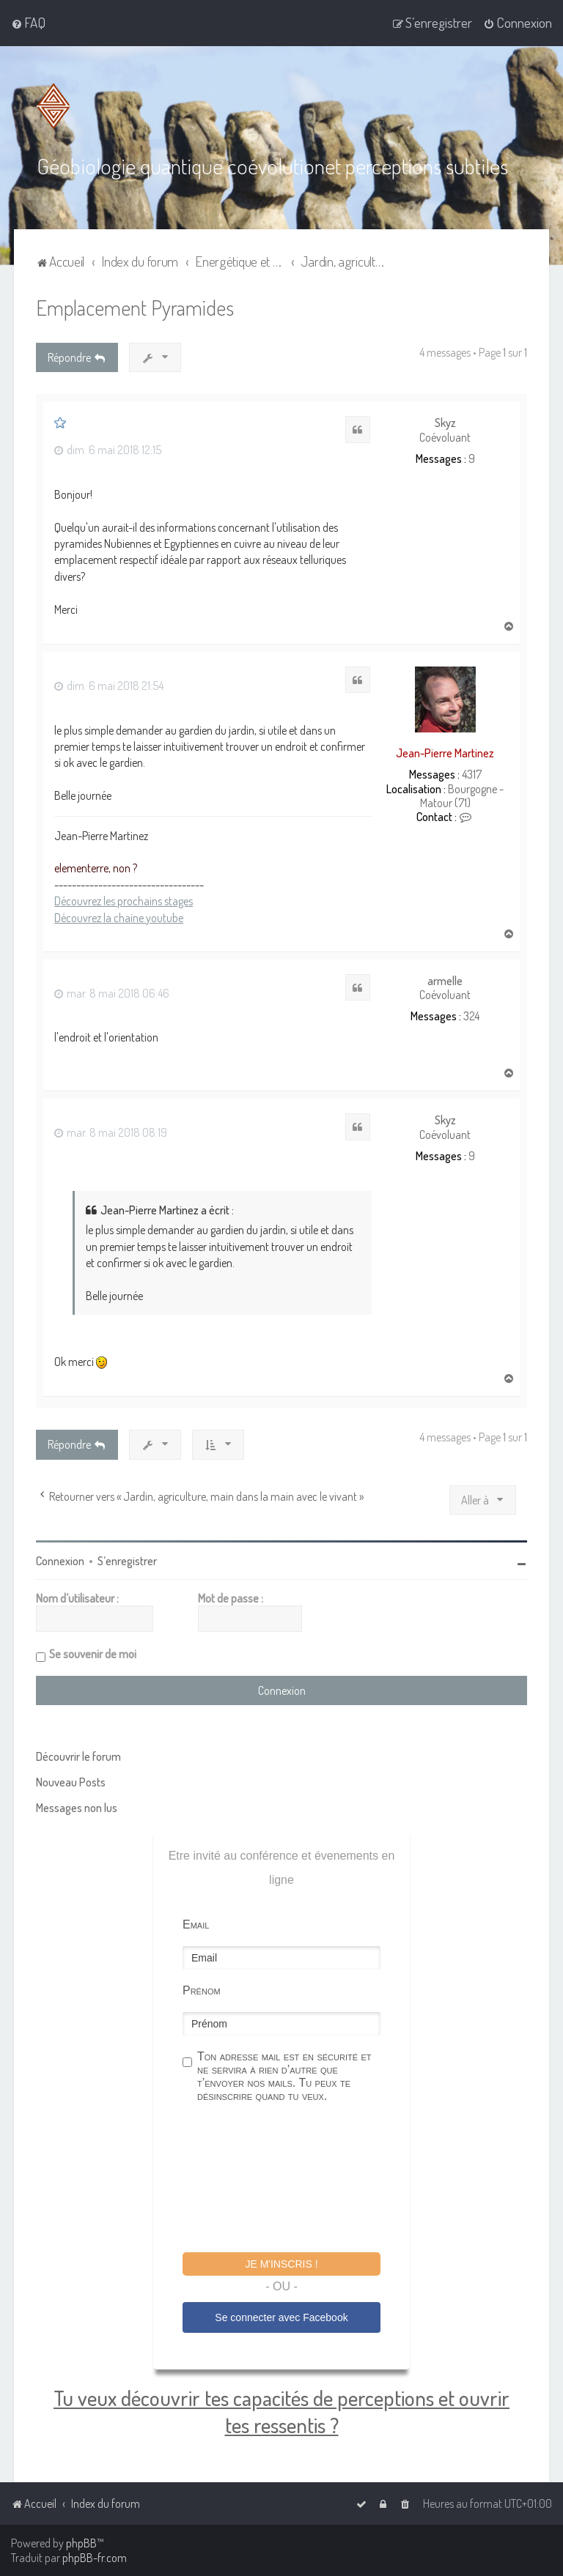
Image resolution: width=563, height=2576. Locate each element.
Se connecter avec (281, 2317)
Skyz (445, 423)
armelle (445, 980)
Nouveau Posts (71, 1781)
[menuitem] (28, 22)
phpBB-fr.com (94, 2557)
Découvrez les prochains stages (123, 900)
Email (196, 1924)
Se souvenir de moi (92, 1653)
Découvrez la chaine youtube (118, 917)
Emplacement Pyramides (135, 306)
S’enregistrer (127, 1560)
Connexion (60, 1560)
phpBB (81, 2543)
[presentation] (294, 2179)
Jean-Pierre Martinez (445, 752)
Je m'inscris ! (281, 2263)
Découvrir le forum (78, 1755)
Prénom (202, 1989)
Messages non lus (76, 1807)
